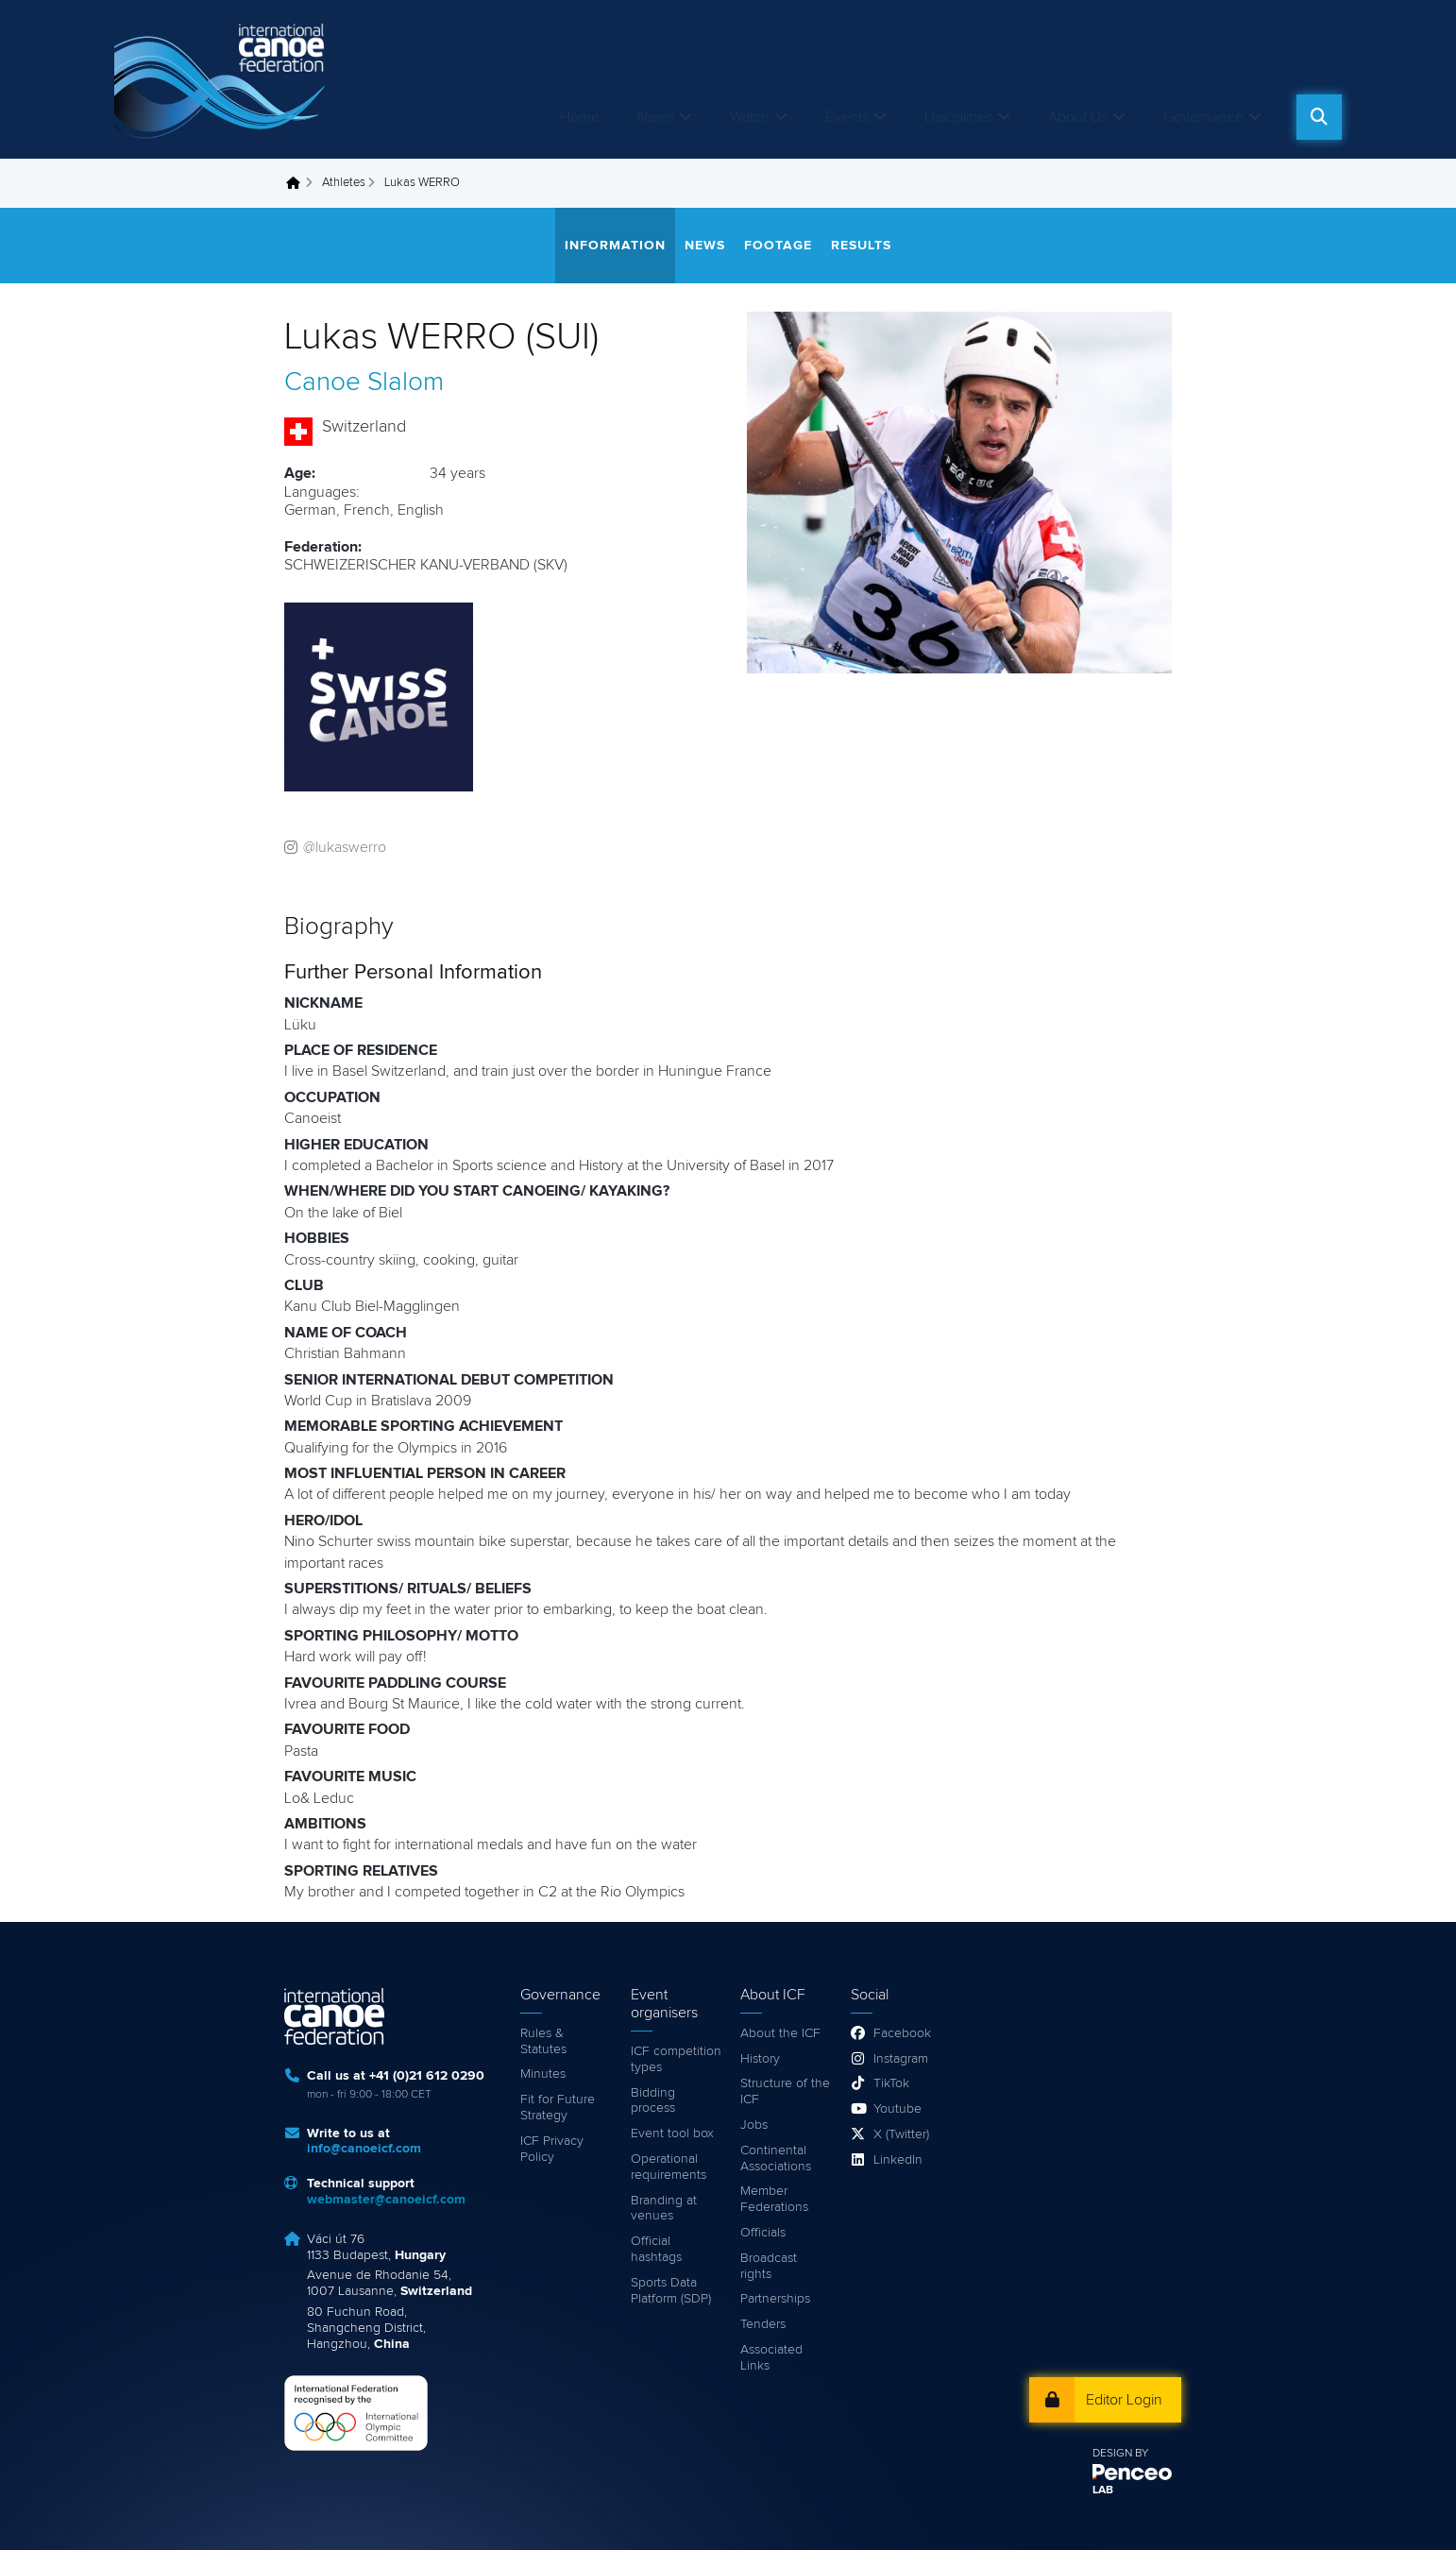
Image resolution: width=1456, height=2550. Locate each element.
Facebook (902, 2033)
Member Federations (774, 2199)
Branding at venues (664, 2208)
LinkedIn (898, 2160)
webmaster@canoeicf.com (386, 2199)
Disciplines (958, 117)
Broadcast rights (768, 2266)
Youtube (897, 2109)
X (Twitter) (901, 2134)
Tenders (763, 2324)
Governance (1203, 117)
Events (847, 117)
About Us (1078, 117)
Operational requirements (668, 2167)
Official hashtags (656, 2249)
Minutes (543, 2074)
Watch (750, 117)
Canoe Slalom (364, 382)
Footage (778, 245)
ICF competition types (676, 2059)
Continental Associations (775, 2158)
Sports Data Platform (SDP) (671, 2290)
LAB (1102, 2490)
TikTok (891, 2083)
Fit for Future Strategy (557, 2107)
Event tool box (672, 2133)
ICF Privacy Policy (552, 2149)
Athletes (343, 183)
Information (615, 245)
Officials (763, 2232)
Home (580, 117)
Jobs (754, 2125)
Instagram (900, 2059)
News (655, 117)
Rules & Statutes (543, 2041)
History (760, 2059)
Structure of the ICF (785, 2091)
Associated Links (771, 2357)
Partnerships (775, 2298)
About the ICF (780, 2033)
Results (861, 245)
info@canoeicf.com (364, 2148)
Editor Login (1124, 2399)
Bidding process (653, 2101)
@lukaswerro (344, 847)
